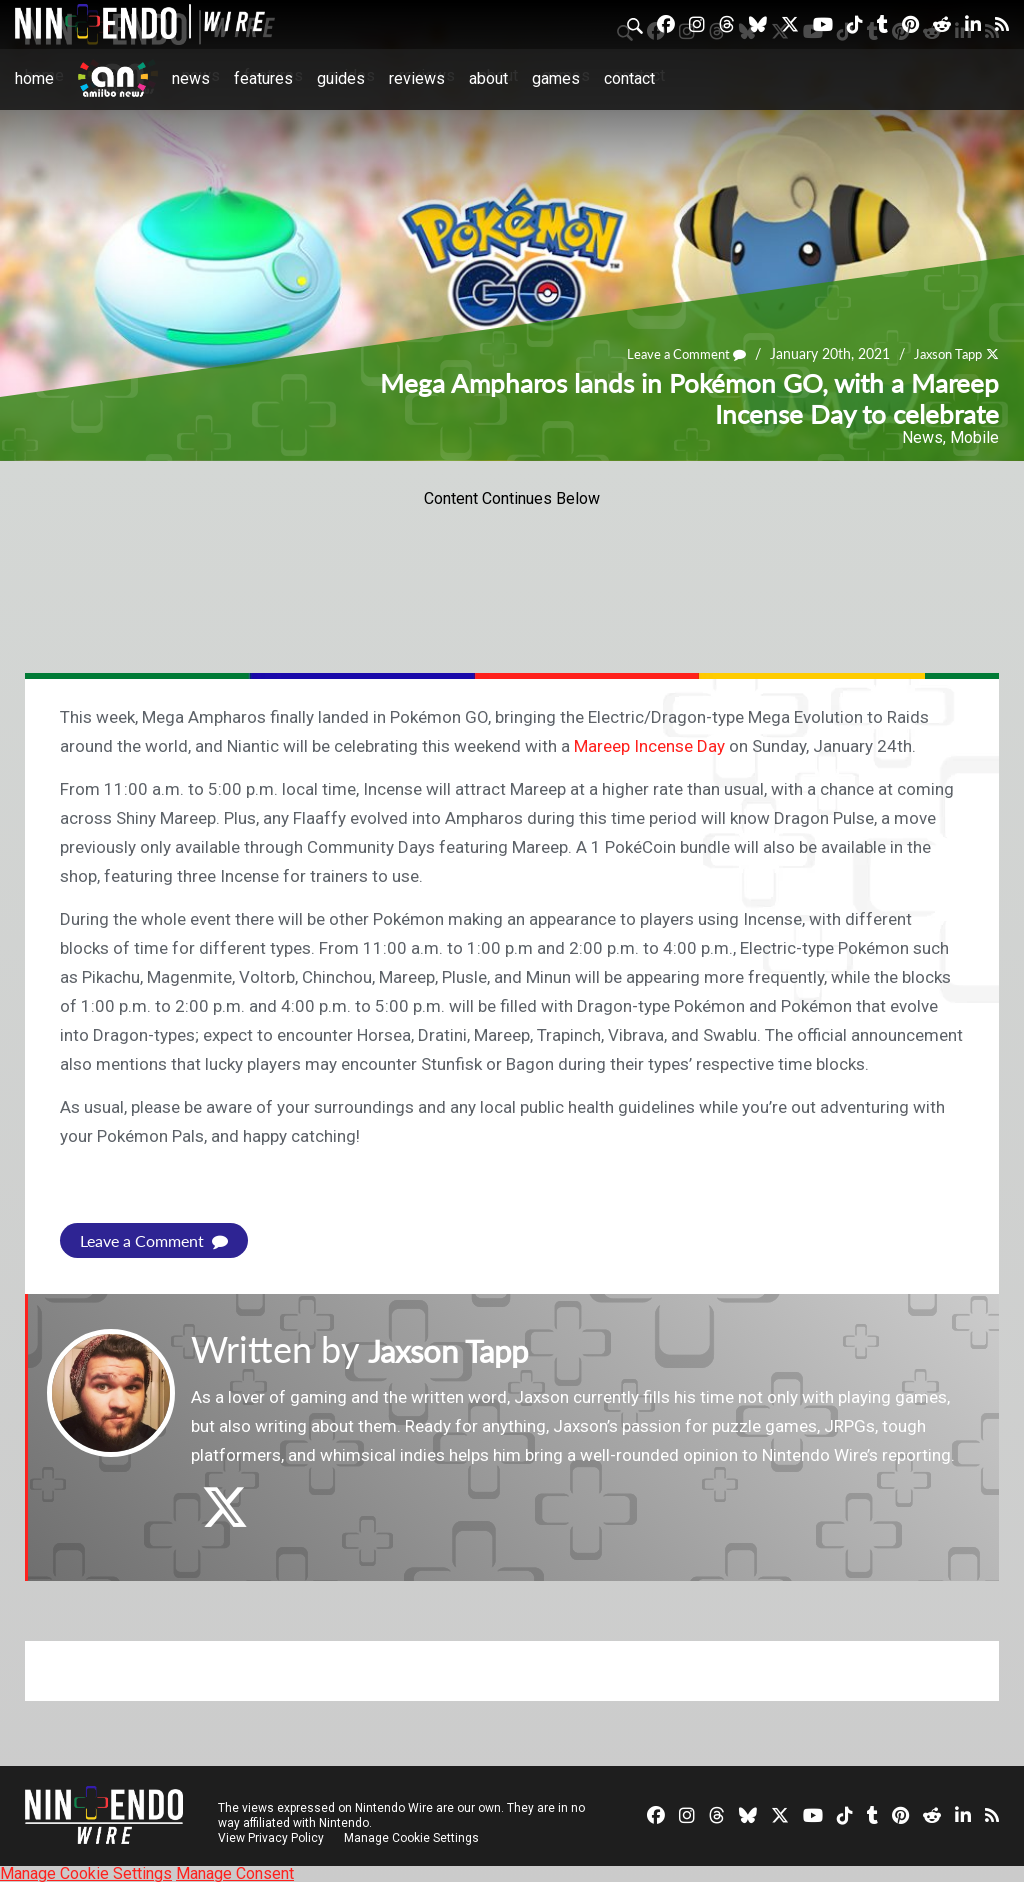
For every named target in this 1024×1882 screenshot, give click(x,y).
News (191, 78)
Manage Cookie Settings (414, 1837)
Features (263, 78)
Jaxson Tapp (943, 354)
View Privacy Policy (271, 1837)
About (488, 78)
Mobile (974, 437)
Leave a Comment (674, 354)
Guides (341, 78)
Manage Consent (235, 1872)
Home (34, 78)
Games (556, 78)
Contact (629, 78)
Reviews (417, 78)
